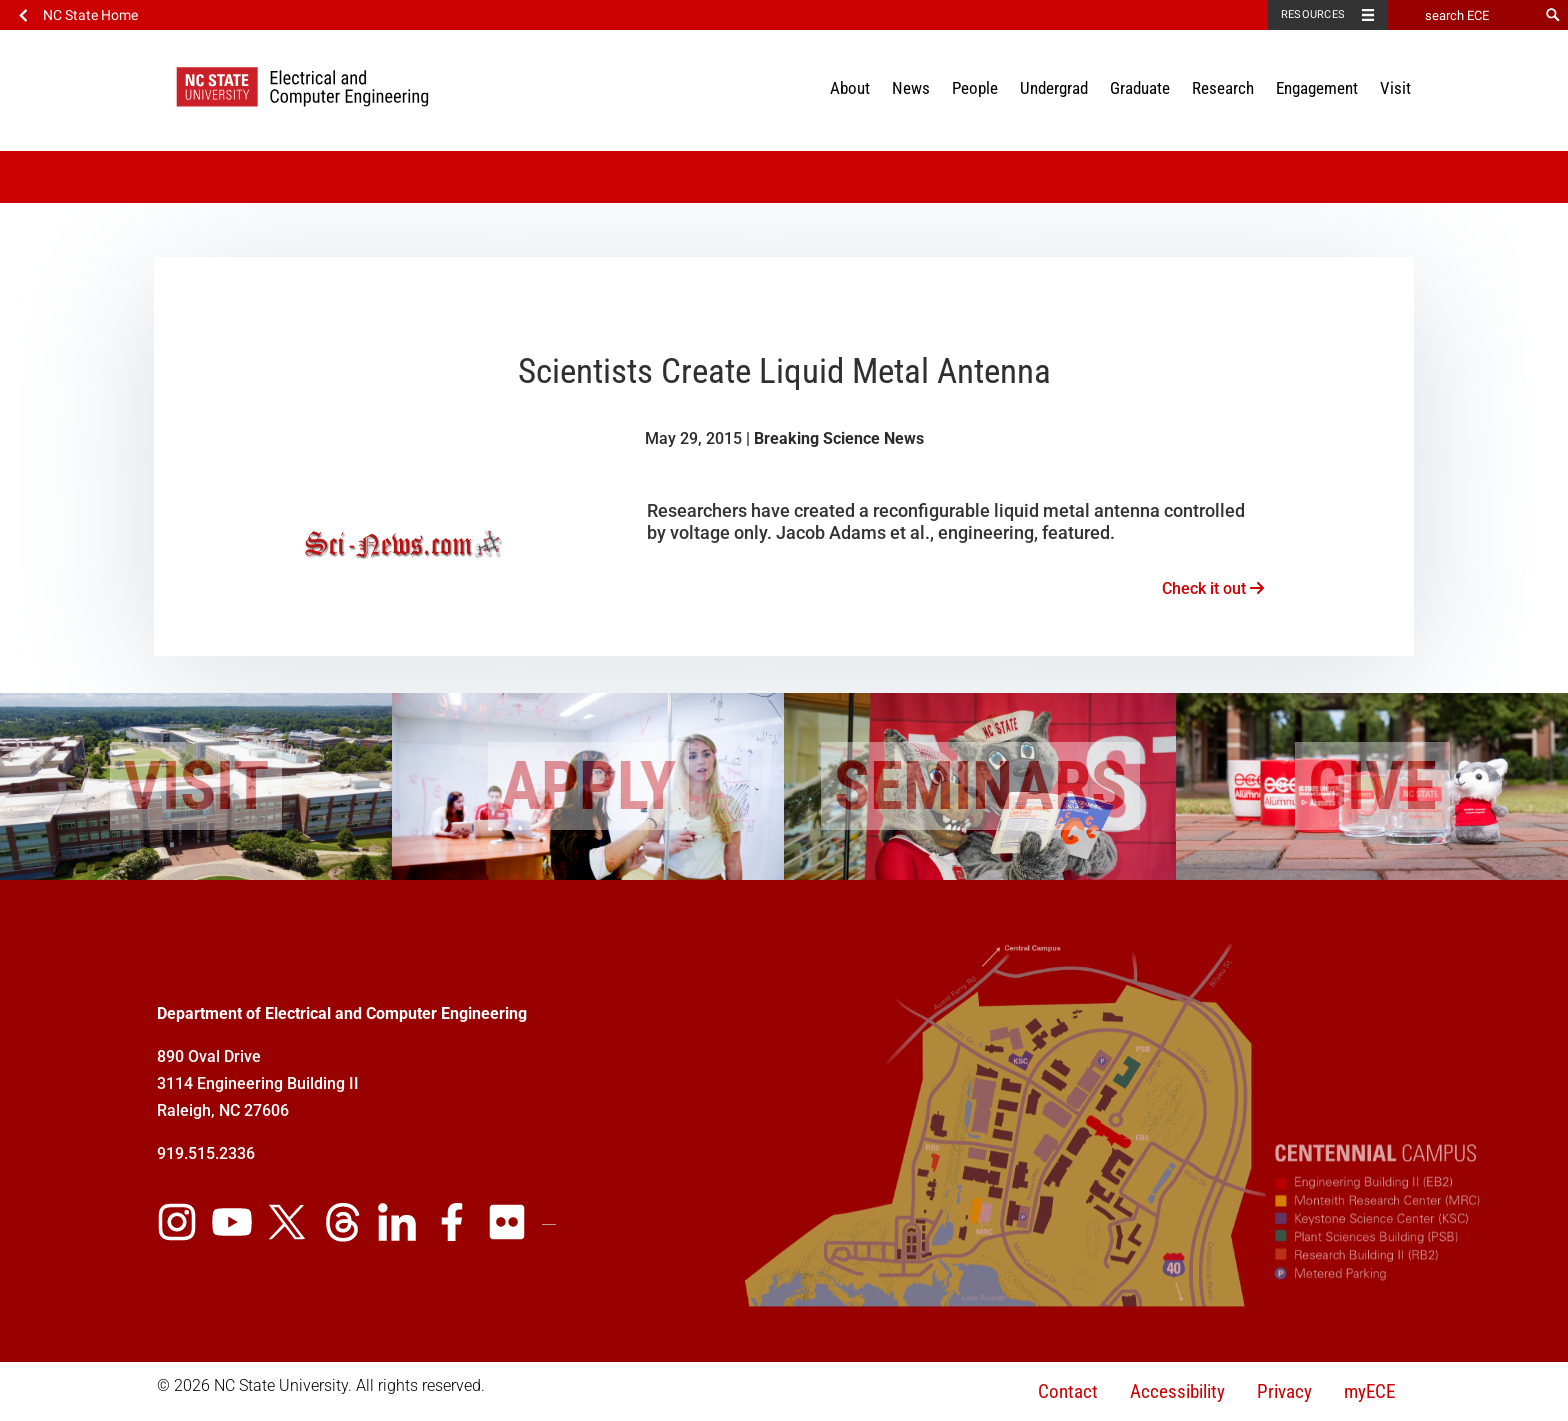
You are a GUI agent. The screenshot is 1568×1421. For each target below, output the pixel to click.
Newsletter (1024, 180)
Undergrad (1054, 88)
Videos (532, 180)
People (975, 88)
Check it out (1213, 588)
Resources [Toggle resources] (1313, 14)
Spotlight (820, 180)
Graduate (1140, 88)
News (911, 88)
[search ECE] (1463, 15)
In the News (919, 180)
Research (1223, 88)
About (850, 88)
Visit (1395, 88)
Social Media (627, 180)
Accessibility (1177, 1391)
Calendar (730, 180)
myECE (1369, 1391)
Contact (1068, 1391)
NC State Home (90, 15)
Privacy (1284, 1391)
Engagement (1317, 88)
